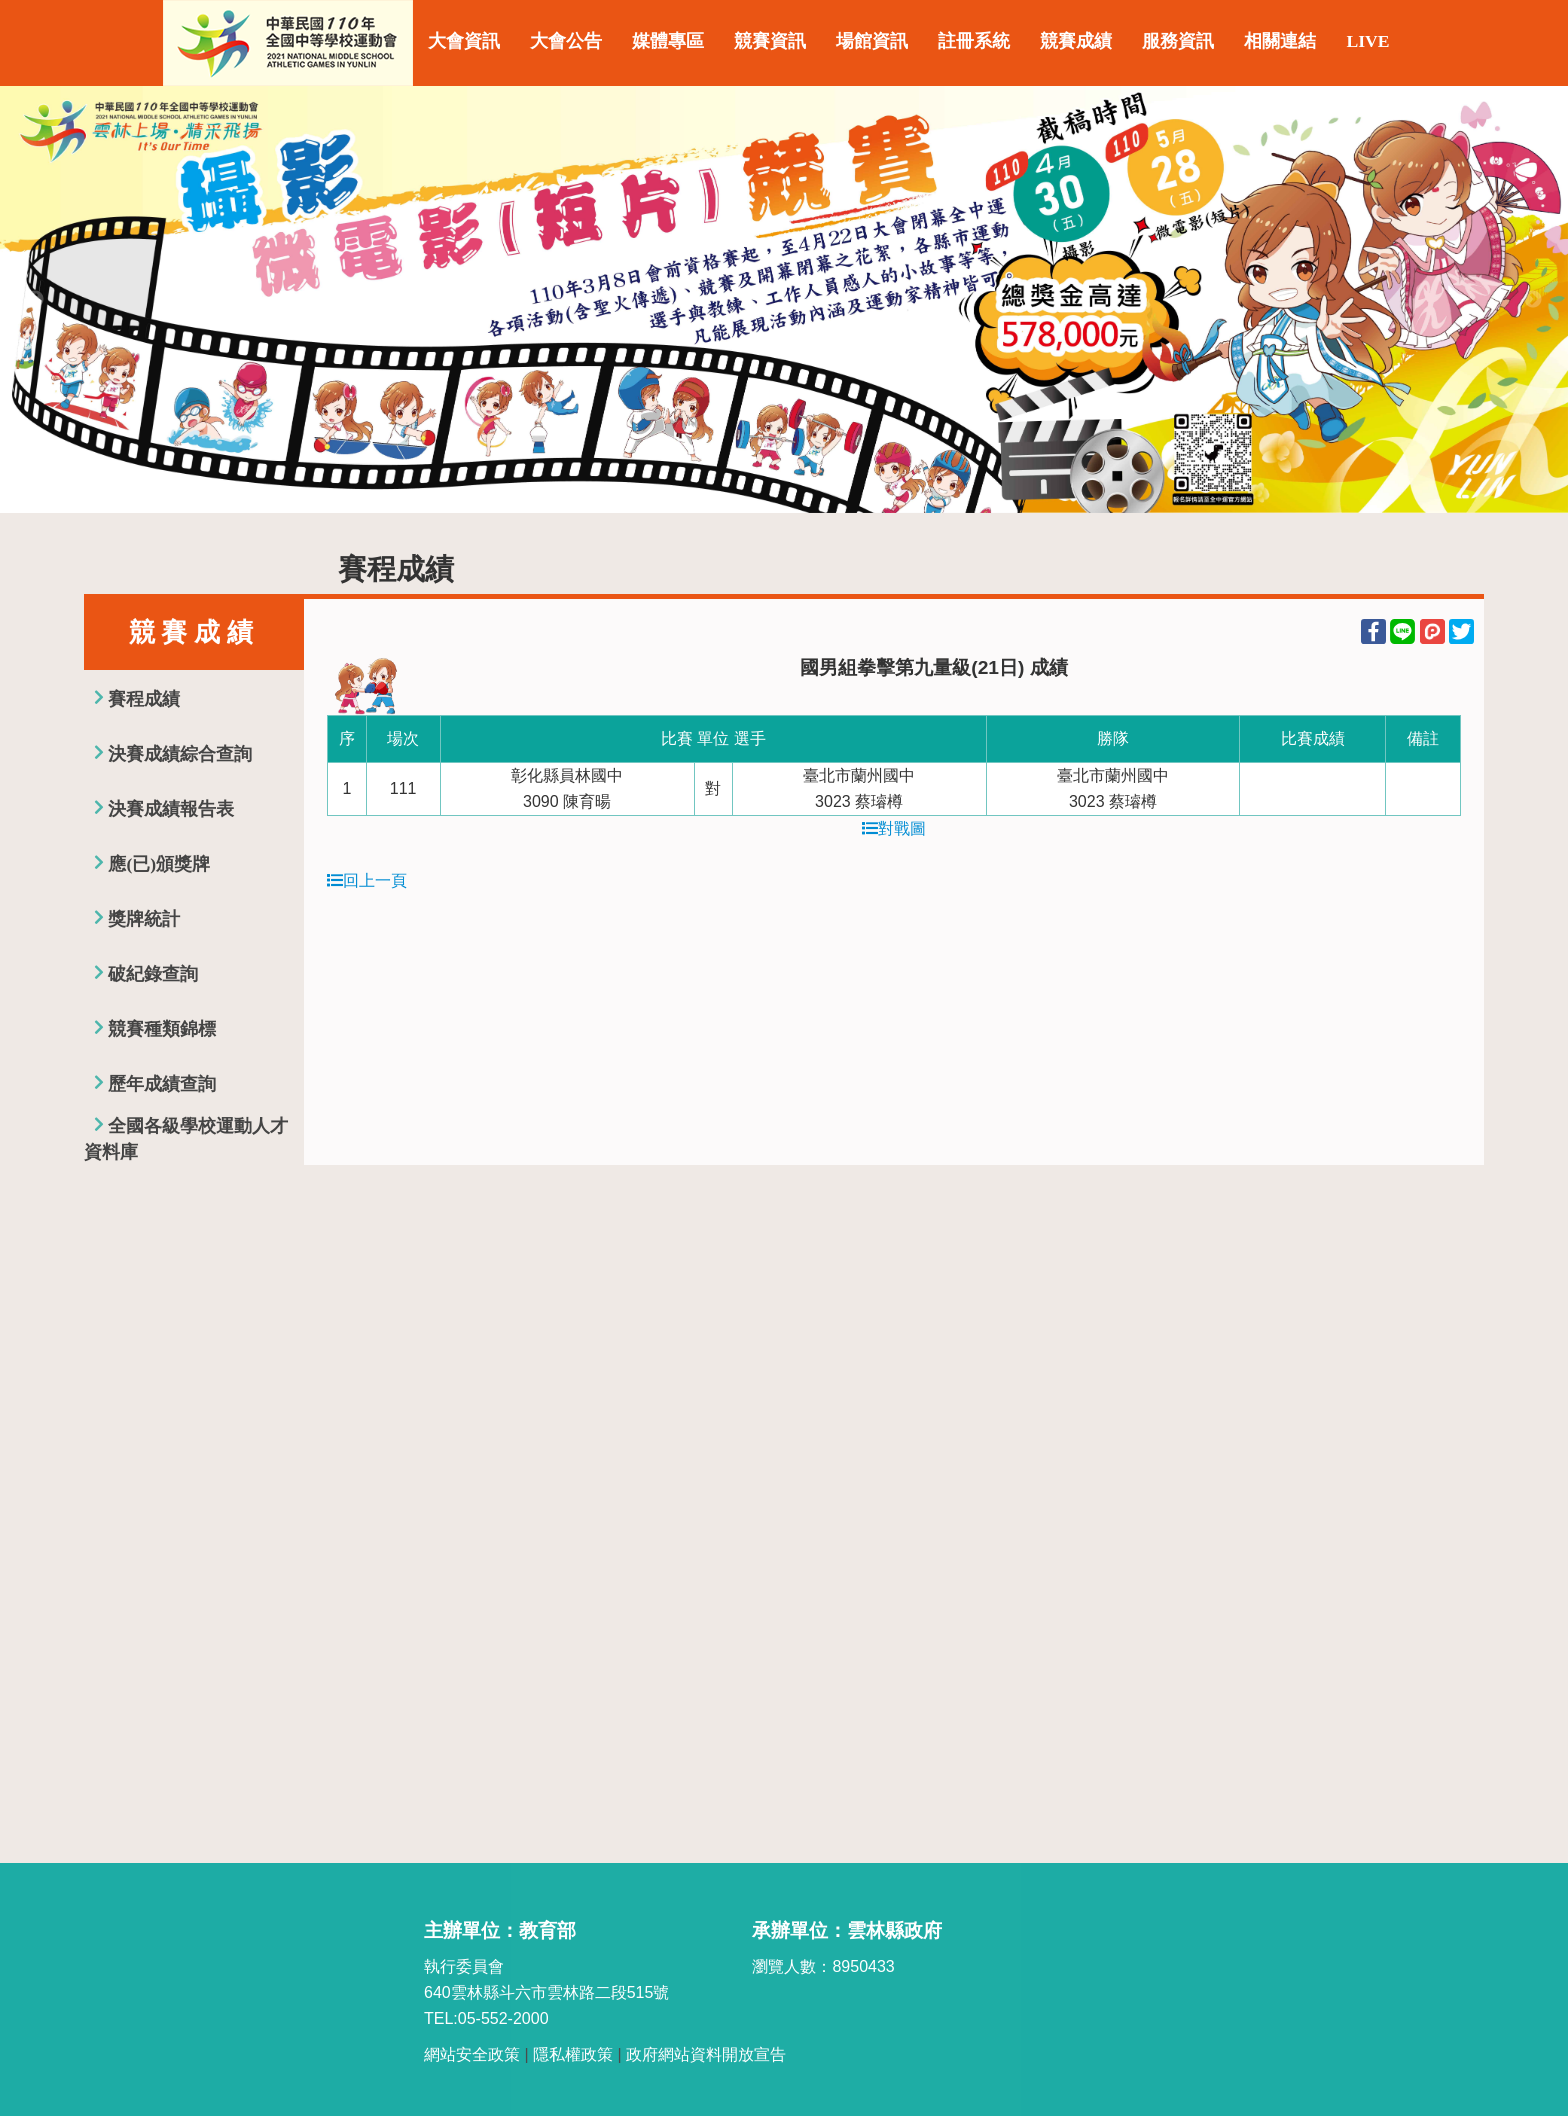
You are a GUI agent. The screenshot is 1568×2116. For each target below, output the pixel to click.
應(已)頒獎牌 (159, 864)
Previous (35, 300)
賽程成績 (144, 699)
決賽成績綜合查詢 (180, 754)
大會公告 (566, 41)
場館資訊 (872, 41)
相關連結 (1280, 41)
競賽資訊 (770, 41)
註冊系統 (974, 41)
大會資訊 (464, 41)
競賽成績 (1076, 41)
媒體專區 (668, 41)
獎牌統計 (144, 919)
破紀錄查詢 (153, 974)
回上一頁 (367, 880)
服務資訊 (1178, 41)
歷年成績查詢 (162, 1084)
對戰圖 (894, 828)
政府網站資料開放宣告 (706, 2054)
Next (1533, 300)
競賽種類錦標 (162, 1029)
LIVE (1367, 41)
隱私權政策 (573, 2054)
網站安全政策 (472, 2054)
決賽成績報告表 (171, 809)
